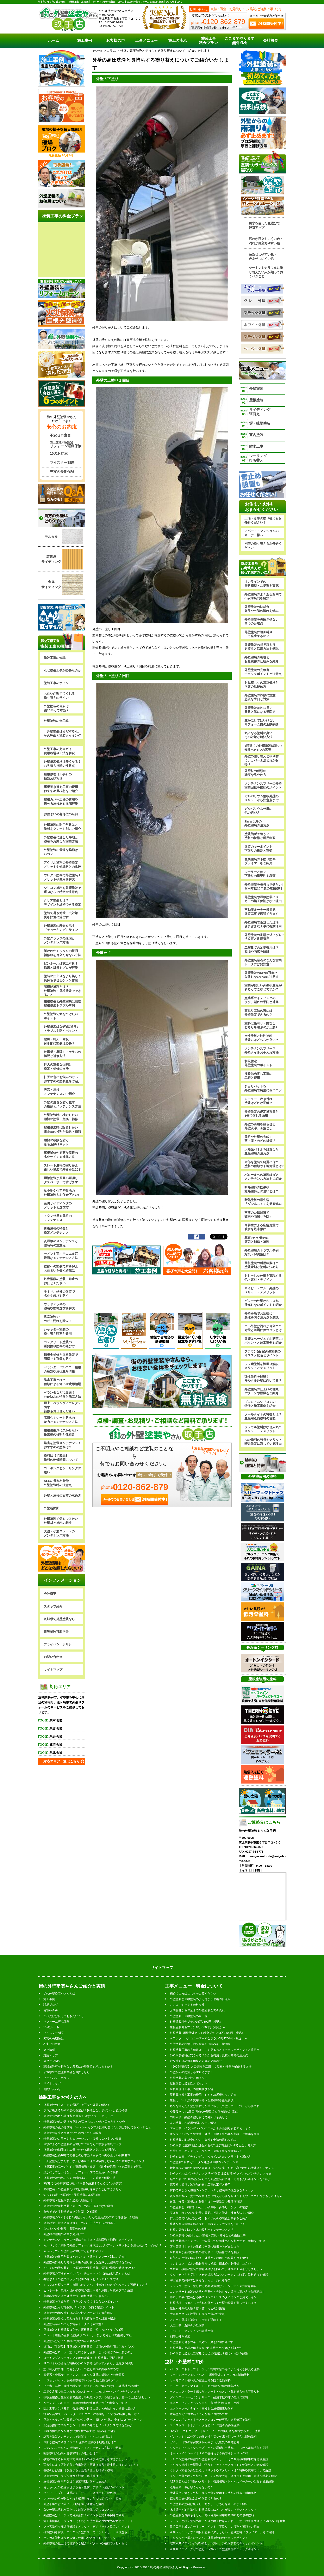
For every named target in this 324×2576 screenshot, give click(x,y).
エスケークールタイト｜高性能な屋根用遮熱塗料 (201, 2408)
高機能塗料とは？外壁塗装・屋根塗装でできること (62, 990)
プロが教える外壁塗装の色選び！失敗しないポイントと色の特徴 (85, 2110)
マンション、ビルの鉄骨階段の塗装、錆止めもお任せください (210, 2263)
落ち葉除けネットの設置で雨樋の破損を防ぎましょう (204, 2246)
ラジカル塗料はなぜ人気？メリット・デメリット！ (263, 1429)
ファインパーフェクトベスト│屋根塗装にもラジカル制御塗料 (210, 2374)
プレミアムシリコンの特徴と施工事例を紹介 (259, 1404)
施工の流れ (177, 40)
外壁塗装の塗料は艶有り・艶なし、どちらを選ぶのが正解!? (209, 2504)
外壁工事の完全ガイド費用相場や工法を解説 (59, 751)
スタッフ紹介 (53, 1606)
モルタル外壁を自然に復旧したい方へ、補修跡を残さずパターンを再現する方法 (95, 2284)
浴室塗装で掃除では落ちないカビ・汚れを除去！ (201, 2280)
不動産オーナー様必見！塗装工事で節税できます (261, 912)
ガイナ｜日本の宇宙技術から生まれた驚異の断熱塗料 (204, 2442)
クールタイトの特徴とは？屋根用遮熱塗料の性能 (263, 1416)
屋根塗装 (61, 242)
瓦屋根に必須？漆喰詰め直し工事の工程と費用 (200, 2184)
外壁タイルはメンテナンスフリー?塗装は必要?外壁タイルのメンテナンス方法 (221, 2173)
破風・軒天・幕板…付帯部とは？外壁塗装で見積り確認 (206, 2201)
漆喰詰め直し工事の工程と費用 (258, 1076)
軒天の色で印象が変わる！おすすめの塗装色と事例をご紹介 (209, 2218)
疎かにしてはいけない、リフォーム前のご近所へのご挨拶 (81, 2172)
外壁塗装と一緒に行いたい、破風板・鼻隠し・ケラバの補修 (209, 2207)
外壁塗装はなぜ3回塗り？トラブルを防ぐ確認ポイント (78, 2307)
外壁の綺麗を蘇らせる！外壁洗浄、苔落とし (261, 1126)
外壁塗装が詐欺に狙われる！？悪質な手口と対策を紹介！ (81, 2318)
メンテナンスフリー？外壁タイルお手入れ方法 (261, 1050)
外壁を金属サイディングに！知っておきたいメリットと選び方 (210, 2156)
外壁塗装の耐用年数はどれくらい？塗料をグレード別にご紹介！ (85, 2256)
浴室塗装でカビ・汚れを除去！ (58, 1319)
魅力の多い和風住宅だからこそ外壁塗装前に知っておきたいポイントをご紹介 (220, 2179)
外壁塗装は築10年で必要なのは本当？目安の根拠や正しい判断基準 (87, 2155)
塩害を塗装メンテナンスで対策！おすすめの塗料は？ (78, 2436)
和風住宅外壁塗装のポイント (258, 1063)
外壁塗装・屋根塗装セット (61, 255)
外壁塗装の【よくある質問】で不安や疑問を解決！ (76, 2104)
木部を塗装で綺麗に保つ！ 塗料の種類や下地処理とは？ (80, 2442)
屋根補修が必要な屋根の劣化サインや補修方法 (61, 1155)
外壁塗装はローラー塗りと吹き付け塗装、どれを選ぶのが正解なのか (88, 2352)
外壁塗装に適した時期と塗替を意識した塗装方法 (61, 839)
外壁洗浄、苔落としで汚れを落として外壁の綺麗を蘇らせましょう (213, 2302)
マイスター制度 (53, 2032)
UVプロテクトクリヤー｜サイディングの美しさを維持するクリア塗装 (215, 2431)
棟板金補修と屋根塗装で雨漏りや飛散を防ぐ (61, 1357)
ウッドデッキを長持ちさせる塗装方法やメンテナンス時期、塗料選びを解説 (219, 2274)
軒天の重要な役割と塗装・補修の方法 (58, 1066)
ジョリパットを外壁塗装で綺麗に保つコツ (263, 1088)
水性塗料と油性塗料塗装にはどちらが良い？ (261, 1038)
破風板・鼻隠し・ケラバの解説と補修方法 (62, 1054)
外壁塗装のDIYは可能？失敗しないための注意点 (261, 975)
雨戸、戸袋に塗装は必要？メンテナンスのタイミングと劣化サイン (213, 2297)
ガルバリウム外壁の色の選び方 (258, 811)
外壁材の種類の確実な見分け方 (255, 773)
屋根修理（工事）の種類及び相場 (58, 776)
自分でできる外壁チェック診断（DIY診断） (71, 2211)
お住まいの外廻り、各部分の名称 (65, 2228)
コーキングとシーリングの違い (62, 1470)
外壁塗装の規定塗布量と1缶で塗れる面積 (261, 1113)
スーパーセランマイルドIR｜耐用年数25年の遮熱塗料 (205, 2386)
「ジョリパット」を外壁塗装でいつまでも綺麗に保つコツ (81, 2380)
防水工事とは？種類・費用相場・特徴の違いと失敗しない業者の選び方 (89, 2408)
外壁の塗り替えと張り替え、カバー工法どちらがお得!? (79, 2223)
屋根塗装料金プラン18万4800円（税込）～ (198, 2027)
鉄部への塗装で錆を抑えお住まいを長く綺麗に (61, 1268)
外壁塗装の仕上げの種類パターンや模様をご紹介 (261, 1391)
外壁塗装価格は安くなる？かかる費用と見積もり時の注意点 (209, 2055)
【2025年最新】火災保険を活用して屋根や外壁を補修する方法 (210, 2066)
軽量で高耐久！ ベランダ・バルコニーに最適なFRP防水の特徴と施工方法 (91, 2414)
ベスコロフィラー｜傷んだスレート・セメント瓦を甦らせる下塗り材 (215, 2391)
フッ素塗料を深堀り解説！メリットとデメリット (263, 1366)
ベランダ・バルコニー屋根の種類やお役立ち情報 (62, 1369)
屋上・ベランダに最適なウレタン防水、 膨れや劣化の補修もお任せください (93, 2419)
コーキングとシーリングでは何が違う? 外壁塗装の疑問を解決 (83, 2357)
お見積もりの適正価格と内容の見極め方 (261, 684)
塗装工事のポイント (58, 683)
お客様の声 (115, 40)
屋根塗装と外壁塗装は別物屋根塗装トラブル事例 (62, 1003)
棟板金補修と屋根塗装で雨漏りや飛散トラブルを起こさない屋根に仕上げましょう (96, 2397)
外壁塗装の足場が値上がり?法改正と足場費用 (264, 937)
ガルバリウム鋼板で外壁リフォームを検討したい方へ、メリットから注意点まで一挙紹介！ (102, 2245)
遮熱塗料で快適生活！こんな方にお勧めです (199, 2414)
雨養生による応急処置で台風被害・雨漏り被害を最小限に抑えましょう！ (91, 2464)
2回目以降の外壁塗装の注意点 (256, 823)
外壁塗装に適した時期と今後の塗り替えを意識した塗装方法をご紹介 (88, 2262)
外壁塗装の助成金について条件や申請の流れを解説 (203, 2139)
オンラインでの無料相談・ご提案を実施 (261, 583)
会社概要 (270, 40)
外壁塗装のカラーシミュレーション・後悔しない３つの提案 (82, 2138)
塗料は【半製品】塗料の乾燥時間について (61, 1457)
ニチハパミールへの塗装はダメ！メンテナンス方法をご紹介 (82, 2447)
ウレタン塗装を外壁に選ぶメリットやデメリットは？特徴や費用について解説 (220, 2470)
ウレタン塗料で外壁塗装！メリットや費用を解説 (62, 877)
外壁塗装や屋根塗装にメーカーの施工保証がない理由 (263, 899)
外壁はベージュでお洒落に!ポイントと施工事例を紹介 (263, 1341)
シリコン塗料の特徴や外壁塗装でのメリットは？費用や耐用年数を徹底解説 (219, 2459)
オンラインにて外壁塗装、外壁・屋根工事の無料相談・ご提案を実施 (215, 2134)
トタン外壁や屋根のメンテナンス (58, 1218)
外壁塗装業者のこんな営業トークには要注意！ (263, 962)
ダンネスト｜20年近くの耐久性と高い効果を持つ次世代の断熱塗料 (213, 2436)
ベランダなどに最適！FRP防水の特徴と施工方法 (62, 1394)
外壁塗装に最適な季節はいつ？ (61, 852)
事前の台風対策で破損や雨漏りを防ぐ (258, 1214)
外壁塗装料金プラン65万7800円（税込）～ (198, 2021)
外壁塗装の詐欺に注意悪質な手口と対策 (259, 697)
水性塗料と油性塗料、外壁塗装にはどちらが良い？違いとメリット (213, 2509)
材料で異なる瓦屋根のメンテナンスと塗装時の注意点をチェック (212, 2190)
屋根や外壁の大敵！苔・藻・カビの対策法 (259, 1139)
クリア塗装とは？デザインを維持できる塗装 (62, 902)
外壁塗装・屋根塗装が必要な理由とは (68, 2200)
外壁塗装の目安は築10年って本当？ (56, 708)
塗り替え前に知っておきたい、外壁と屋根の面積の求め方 (81, 2369)
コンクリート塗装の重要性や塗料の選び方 (59, 1344)
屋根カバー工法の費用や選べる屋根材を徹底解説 (61, 801)
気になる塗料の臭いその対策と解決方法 (258, 735)
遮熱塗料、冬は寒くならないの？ (191, 2487)
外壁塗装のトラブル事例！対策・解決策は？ (263, 1252)
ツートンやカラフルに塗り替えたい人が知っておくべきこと (266, 272)
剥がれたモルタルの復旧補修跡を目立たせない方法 (62, 953)
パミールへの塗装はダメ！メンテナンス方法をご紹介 (263, 1177)
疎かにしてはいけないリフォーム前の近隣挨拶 (261, 722)
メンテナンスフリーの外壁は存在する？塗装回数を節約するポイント (88, 2239)
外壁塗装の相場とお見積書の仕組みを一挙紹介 (200, 2044)
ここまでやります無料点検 (239, 40)
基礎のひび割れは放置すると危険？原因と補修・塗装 (78, 2470)
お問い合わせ (53, 1657)
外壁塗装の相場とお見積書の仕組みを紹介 (261, 659)
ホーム (53, 40)
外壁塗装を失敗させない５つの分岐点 (261, 621)
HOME (97, 50)
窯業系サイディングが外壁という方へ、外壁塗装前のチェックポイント (216, 2543)
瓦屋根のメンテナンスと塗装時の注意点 (61, 1243)
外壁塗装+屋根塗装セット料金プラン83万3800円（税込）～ (209, 2032)
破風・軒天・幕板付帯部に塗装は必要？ (59, 1041)
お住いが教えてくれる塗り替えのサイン (59, 695)
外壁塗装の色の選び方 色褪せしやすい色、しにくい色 (78, 2116)
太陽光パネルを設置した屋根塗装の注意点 (261, 1151)
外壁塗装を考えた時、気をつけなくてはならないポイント (81, 2301)
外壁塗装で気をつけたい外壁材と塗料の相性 (61, 1521)
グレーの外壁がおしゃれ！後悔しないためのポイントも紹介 (82, 2498)
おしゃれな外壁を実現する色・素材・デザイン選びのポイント (83, 2487)
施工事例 (84, 40)
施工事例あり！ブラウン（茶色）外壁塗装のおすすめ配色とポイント (88, 2521)
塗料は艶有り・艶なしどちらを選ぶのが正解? (260, 1025)
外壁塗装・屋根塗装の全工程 (188, 2016)
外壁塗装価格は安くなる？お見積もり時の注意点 (62, 763)
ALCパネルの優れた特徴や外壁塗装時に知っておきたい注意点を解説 (88, 2363)
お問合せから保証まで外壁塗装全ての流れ (197, 2010)
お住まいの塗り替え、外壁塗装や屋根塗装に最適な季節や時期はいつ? (89, 2267)
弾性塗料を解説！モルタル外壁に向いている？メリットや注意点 (85, 2532)
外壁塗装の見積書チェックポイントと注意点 (263, 672)
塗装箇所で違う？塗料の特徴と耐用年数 (259, 836)
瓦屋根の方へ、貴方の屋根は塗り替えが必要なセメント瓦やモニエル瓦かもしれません (226, 2196)
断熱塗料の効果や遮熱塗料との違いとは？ (261, 1189)
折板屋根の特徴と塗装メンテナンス (56, 1230)
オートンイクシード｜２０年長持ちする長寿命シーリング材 (209, 2453)
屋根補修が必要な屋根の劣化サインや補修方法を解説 (204, 2252)
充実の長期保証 (53, 2038)
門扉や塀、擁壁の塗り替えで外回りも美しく (199, 2117)
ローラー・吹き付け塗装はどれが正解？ (258, 1101)
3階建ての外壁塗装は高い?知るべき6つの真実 (263, 748)
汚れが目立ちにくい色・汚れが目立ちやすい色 (266, 241)
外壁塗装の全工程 (56, 721)
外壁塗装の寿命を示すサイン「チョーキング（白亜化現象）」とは (86, 2273)
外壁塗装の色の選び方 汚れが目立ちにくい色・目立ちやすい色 (84, 2121)
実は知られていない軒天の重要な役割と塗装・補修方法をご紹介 (212, 2212)
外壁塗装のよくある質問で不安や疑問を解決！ (263, 596)
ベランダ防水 (61, 267)
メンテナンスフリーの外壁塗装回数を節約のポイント (263, 785)
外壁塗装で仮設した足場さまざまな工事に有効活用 (263, 924)
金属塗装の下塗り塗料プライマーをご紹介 (259, 861)
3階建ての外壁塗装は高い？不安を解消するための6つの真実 (82, 2183)
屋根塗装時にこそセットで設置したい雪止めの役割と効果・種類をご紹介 (217, 2241)
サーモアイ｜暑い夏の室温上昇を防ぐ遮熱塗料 (200, 2380)
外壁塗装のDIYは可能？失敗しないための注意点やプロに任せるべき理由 (90, 2217)
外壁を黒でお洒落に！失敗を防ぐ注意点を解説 (261, 1315)
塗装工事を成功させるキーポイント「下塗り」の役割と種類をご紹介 (215, 2526)
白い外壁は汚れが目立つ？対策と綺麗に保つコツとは (263, 1328)
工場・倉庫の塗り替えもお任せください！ (263, 520)
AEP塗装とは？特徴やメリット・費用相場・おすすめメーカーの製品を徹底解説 (222, 2481)
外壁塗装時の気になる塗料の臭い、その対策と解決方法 (79, 2177)
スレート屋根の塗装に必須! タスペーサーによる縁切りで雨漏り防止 (87, 2335)
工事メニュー (146, 40)
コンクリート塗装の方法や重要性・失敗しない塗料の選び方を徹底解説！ (217, 2291)
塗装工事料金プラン (208, 40)
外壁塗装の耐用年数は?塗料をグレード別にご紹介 (62, 827)
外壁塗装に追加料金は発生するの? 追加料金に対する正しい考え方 (213, 2145)
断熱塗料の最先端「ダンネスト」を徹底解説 (263, 1202)
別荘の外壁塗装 (180, 2336)
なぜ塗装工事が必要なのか (62, 670)
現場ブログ (50, 2004)
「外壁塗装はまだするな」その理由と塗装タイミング (62, 733)
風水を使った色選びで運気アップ (264, 225)
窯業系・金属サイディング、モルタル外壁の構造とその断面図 (83, 2374)
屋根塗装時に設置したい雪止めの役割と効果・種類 (62, 1129)
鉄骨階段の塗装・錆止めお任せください (61, 1281)
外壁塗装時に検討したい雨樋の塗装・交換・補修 (61, 1117)
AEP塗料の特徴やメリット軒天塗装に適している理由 (263, 1442)
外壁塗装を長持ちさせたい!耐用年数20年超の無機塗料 (263, 886)
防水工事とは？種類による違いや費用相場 (62, 1382)
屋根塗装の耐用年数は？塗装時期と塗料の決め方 (261, 1265)
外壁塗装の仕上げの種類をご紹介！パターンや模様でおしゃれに (85, 2543)
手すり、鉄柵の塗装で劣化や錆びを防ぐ (59, 1293)
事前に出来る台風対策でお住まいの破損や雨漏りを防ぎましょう (85, 2459)
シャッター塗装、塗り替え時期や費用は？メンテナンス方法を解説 (213, 2286)
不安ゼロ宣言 (52, 2044)
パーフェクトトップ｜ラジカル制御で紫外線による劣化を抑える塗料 (215, 2369)
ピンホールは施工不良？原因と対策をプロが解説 (61, 965)
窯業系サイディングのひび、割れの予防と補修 (261, 1000)
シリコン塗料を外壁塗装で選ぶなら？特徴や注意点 (62, 890)
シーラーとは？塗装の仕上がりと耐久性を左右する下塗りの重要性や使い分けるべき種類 (228, 2521)
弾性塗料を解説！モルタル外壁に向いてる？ (263, 1378)
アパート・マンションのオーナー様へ (261, 533)
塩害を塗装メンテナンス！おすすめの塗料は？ (62, 1445)
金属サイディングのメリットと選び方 (58, 1205)
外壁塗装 (61, 229)
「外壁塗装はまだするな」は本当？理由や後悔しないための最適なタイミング (94, 2161)
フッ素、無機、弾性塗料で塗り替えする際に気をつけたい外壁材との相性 (91, 2386)
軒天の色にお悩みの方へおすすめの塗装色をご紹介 (62, 1079)
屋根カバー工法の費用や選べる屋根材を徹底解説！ (203, 2100)
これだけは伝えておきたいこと (63, 2016)
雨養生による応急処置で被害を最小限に (261, 1227)
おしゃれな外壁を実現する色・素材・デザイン (263, 1277)
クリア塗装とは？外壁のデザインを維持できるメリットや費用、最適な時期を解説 (223, 2476)
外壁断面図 (51, 1508)
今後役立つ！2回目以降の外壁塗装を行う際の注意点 (204, 2111)
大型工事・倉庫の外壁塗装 (187, 2325)
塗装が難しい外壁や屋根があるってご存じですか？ (263, 987)
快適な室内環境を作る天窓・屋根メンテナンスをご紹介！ (207, 2224)
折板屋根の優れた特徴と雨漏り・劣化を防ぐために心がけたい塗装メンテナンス (222, 2168)
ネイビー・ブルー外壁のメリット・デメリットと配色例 (79, 2492)
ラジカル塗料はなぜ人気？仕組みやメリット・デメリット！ (82, 2537)
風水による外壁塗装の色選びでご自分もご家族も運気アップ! (82, 2144)
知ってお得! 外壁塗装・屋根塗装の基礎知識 (71, 2194)
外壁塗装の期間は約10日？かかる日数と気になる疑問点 (79, 2149)
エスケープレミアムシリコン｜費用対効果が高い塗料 (204, 2403)
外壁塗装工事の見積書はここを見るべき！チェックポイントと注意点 (215, 2049)
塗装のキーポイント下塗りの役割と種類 (258, 848)
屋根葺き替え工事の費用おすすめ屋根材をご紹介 (61, 789)
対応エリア (50, 2055)
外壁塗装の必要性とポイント (188, 2078)
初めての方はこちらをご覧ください (193, 1993)
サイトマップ (53, 1669)
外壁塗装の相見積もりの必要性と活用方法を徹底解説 (78, 2313)
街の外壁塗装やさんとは (59, 1993)
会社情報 (49, 2049)
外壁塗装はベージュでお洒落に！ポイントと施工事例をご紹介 (83, 2515)
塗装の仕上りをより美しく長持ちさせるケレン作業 (62, 978)
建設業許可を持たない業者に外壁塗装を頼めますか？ (78, 2066)
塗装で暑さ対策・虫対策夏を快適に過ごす (61, 915)
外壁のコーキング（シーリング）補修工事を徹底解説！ (206, 2151)
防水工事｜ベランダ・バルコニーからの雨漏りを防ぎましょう (210, 2128)
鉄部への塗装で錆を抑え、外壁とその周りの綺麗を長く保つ (209, 2258)
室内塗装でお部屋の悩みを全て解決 (193, 2122)
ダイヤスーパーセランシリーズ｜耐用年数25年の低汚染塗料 (209, 2397)
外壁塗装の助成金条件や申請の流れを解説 (261, 609)
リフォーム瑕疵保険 (56, 2021)
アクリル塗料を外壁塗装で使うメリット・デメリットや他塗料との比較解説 (219, 2464)
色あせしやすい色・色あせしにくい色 (263, 256)
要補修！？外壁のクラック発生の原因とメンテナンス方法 (81, 2279)
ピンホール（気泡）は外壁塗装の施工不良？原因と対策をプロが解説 (88, 2290)
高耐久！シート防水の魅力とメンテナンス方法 (61, 1420)
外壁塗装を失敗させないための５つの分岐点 (72, 2133)
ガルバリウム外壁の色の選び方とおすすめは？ (73, 2251)
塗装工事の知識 (55, 657)
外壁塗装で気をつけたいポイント (61, 1016)
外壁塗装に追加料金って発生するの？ (258, 634)
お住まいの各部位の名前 (61, 814)
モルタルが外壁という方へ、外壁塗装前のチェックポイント (209, 2537)
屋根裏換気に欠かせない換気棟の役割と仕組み (61, 1432)
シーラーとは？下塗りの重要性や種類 (259, 874)
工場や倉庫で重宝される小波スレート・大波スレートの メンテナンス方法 (91, 2391)
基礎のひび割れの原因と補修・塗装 (256, 1240)
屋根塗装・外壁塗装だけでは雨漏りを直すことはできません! (82, 2189)
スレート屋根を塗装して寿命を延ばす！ (196, 2319)
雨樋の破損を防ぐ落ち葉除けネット (56, 1142)
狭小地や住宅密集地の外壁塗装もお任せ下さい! (61, 1192)
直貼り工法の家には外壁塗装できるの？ (258, 1012)
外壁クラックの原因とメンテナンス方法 (59, 940)
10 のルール (51, 2027)
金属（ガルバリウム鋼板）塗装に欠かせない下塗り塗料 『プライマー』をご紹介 (222, 2532)
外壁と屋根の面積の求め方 (62, 1495)
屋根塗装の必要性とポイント (188, 2083)
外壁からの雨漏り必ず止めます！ (191, 2072)
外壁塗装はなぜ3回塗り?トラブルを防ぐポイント (61, 1028)
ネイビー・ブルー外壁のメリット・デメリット (261, 1290)
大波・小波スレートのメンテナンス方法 (59, 1533)
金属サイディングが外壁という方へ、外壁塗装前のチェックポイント (215, 2549)
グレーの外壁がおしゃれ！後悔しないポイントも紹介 (263, 1303)
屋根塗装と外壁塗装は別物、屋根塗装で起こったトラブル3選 (83, 2329)
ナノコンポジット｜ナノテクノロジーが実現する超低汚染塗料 (210, 2419)
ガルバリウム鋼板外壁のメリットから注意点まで (261, 798)
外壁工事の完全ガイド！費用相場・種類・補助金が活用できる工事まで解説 (92, 2166)
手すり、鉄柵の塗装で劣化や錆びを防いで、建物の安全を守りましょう (216, 2269)
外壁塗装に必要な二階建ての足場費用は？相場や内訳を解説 (209, 2353)
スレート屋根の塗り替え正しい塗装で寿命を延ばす (62, 1167)
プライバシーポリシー (59, 1644)
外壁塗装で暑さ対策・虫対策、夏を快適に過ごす (201, 2342)
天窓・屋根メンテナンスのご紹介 (59, 1092)
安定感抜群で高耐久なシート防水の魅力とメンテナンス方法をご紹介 (88, 2425)
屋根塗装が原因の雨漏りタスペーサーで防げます (61, 1180)
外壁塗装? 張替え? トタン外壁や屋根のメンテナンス (204, 2162)
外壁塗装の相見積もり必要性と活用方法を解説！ (263, 647)
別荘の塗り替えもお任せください (263, 545)
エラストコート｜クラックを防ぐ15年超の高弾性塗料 (205, 2425)
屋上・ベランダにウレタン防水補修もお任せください (62, 1407)
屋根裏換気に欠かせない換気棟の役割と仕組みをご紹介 (79, 2431)
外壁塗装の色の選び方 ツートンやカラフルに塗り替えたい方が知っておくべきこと (97, 2127)
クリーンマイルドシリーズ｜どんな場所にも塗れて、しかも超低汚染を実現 (219, 2447)
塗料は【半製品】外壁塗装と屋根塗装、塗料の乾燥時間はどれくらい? (89, 2346)
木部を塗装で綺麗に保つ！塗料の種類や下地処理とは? (264, 1164)
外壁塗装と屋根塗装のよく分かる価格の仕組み (200, 1999)
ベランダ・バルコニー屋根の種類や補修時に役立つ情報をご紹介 (85, 2403)
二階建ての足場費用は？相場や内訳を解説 (261, 949)
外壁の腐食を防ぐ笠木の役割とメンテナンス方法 (62, 1104)
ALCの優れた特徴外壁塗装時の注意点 (58, 1483)
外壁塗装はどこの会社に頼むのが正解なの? (71, 2341)
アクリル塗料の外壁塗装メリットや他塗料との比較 (62, 864)
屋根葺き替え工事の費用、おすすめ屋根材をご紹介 (203, 2094)
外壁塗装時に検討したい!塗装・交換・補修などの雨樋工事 (208, 2235)
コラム (111, 50)
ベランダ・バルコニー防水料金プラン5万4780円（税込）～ (208, 2038)
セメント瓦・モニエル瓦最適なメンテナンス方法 (61, 1256)
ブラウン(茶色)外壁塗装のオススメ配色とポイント (262, 1353)
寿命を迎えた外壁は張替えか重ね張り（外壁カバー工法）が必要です (215, 2106)
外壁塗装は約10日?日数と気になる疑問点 (259, 710)
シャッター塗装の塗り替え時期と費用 (58, 1331)
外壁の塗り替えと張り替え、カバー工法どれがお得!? (261, 760)
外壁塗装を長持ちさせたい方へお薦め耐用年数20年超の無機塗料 (212, 2515)
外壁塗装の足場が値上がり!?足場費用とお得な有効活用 (206, 2347)
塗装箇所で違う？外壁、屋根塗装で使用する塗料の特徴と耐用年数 (213, 2492)
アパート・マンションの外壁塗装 (191, 2331)
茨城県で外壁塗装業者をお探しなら (66, 2072)
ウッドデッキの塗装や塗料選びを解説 (59, 1306)
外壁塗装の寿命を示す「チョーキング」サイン (61, 927)
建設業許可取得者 (56, 1631)
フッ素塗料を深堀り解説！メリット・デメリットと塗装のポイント (86, 2526)
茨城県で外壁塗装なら (59, 1619)
